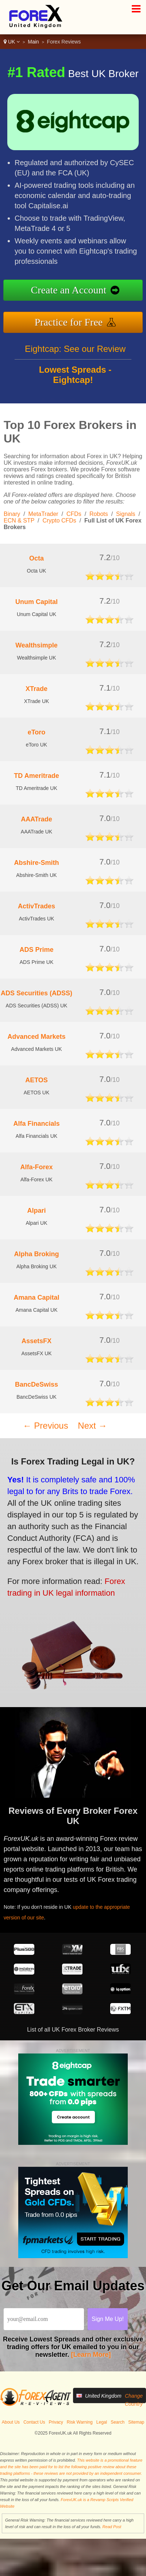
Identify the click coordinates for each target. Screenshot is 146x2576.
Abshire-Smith (36, 862)
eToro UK (36, 745)
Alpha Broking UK (36, 1266)
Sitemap (136, 2422)
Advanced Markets (36, 1036)
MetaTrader (43, 514)
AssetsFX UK (36, 1353)
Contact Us (34, 2422)
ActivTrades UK (36, 919)
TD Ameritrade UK (36, 788)
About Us (11, 2422)
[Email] (44, 2319)
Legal (101, 2422)
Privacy (56, 2422)
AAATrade (36, 819)
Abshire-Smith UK (36, 875)
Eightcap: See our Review (75, 353)
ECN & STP (19, 520)
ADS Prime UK (37, 962)
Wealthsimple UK (36, 658)
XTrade (36, 688)
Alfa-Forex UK (36, 1179)
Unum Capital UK (36, 614)
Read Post (112, 2526)
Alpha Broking (36, 1254)
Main (33, 42)
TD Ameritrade (36, 775)
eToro (37, 732)
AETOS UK (37, 1092)
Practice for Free (73, 320)
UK (12, 42)
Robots (98, 514)
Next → (92, 1426)
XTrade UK (36, 701)
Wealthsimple (36, 645)
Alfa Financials (36, 1123)
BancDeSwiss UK (36, 1397)
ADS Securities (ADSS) (36, 993)
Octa (36, 558)
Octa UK (36, 571)
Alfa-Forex (36, 1167)
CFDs (73, 514)
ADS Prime (36, 949)
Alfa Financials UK (36, 1136)
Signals (125, 514)
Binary (12, 514)
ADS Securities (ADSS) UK (37, 1005)
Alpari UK (36, 1223)
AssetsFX (36, 1341)
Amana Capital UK (36, 1310)
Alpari (36, 1210)
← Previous (45, 1426)
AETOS (36, 1080)
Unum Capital (36, 601)
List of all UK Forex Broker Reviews (73, 2029)
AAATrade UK (36, 832)
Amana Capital (36, 1297)
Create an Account (73, 290)
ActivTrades (36, 906)
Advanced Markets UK (36, 1049)
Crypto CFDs (59, 520)
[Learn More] (91, 2354)
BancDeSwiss (36, 1384)
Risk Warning (80, 2422)
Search (117, 2422)
